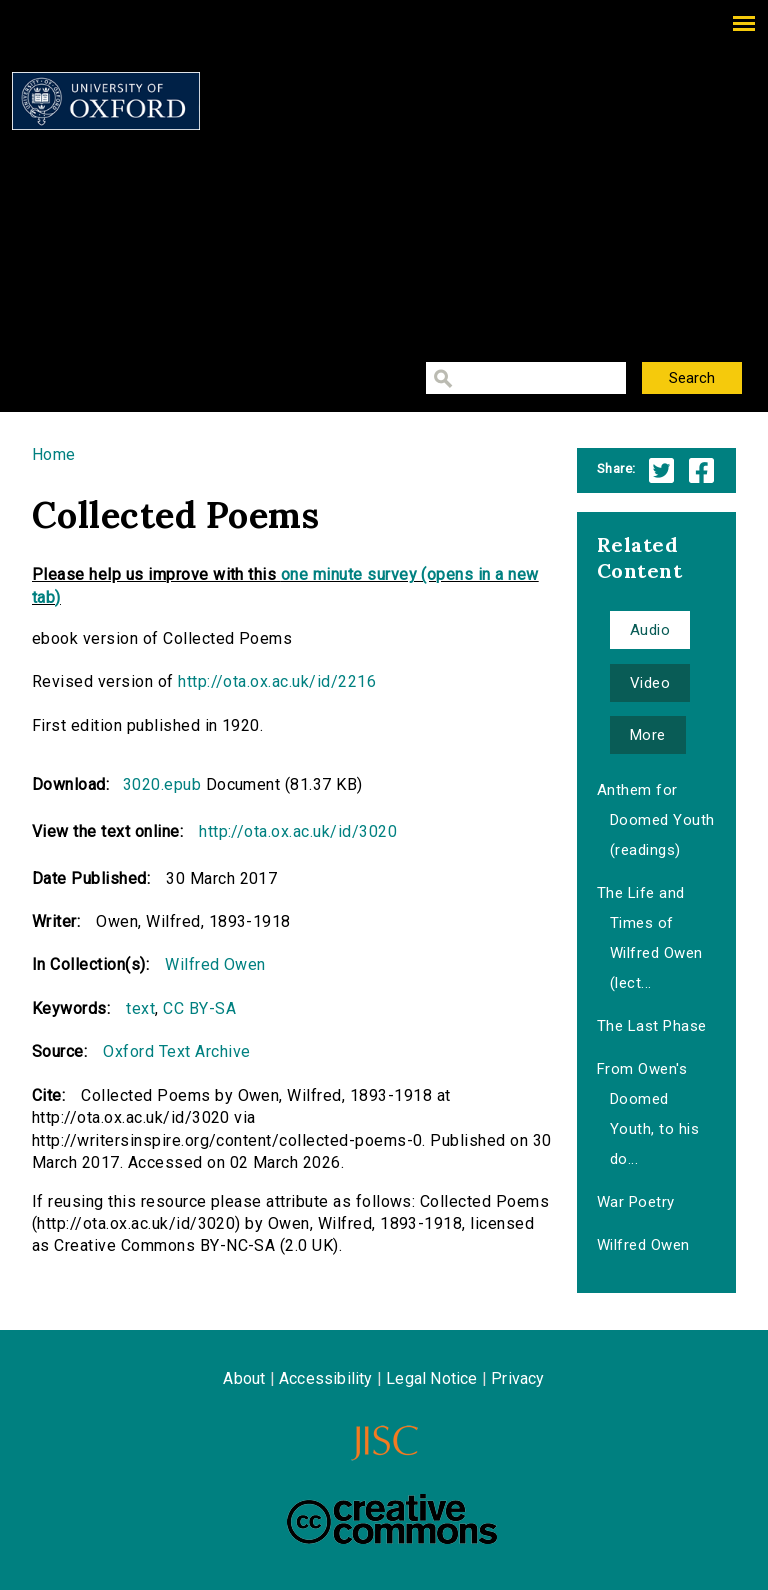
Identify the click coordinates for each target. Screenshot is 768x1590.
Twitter (661, 470)
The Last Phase (652, 1026)
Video (650, 683)
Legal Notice (431, 1378)
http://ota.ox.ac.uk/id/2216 (277, 681)
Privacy (517, 1378)
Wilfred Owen (215, 964)
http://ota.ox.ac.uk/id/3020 (298, 831)
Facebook (701, 470)
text (140, 1008)
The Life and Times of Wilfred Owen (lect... (650, 938)
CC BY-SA (199, 1008)
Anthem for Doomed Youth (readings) (656, 820)
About (244, 1378)
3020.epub (162, 784)
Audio (650, 630)
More (648, 735)
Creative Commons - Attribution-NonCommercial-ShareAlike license (392, 1519)
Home (54, 454)
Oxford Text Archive (176, 1051)
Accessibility (326, 1378)
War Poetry (636, 1202)
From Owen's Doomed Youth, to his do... (648, 1114)
